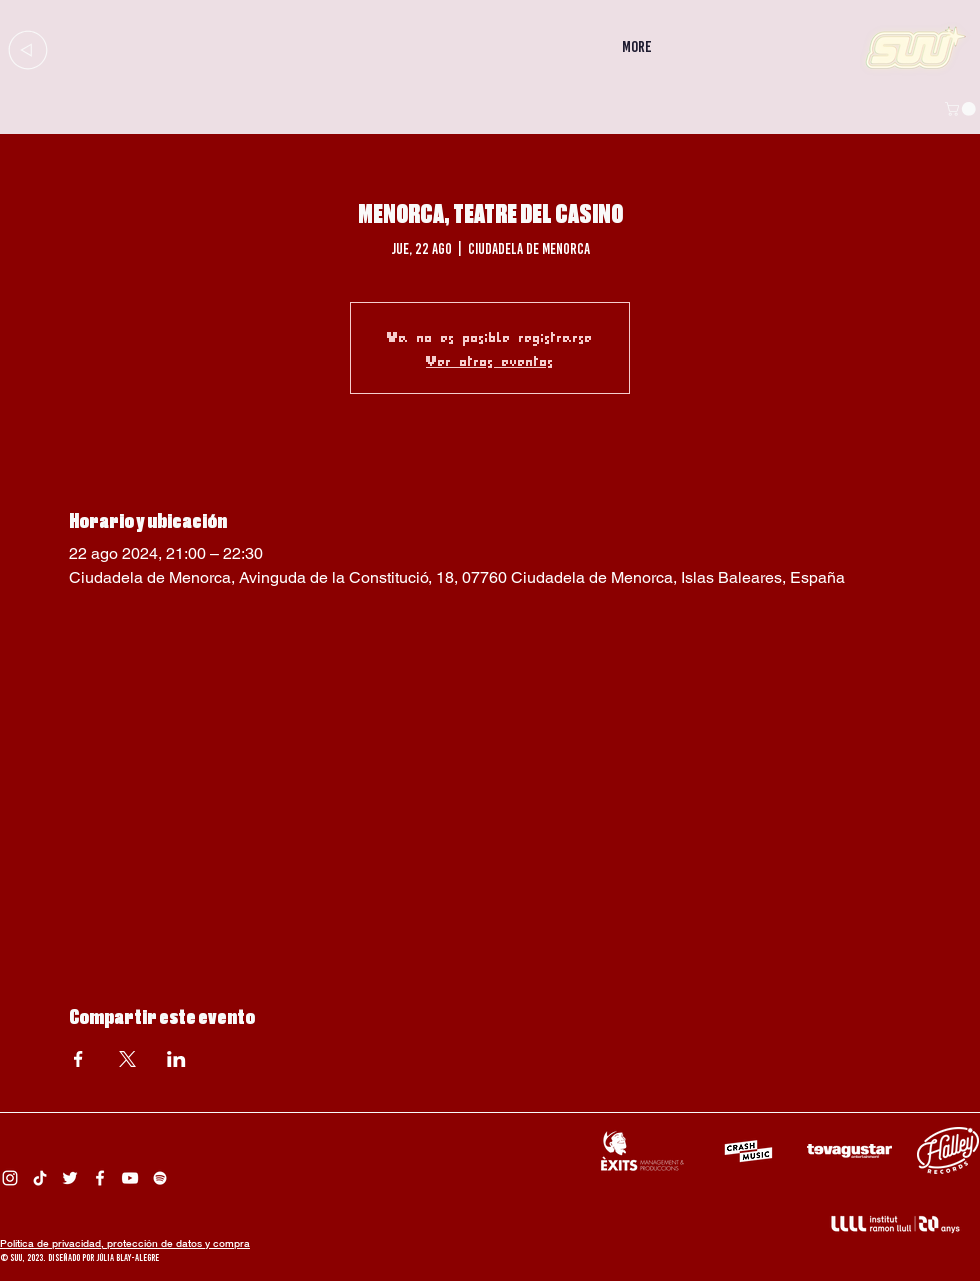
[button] (962, 109)
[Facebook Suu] (100, 1178)
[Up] (27, 49)
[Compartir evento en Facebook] (78, 1059)
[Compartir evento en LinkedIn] (176, 1059)
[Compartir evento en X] (127, 1059)
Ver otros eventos (490, 360)
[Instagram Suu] (10, 1178)
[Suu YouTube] (130, 1178)
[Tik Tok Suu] (40, 1178)
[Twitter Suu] (70, 1178)
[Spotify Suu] (160, 1178)
